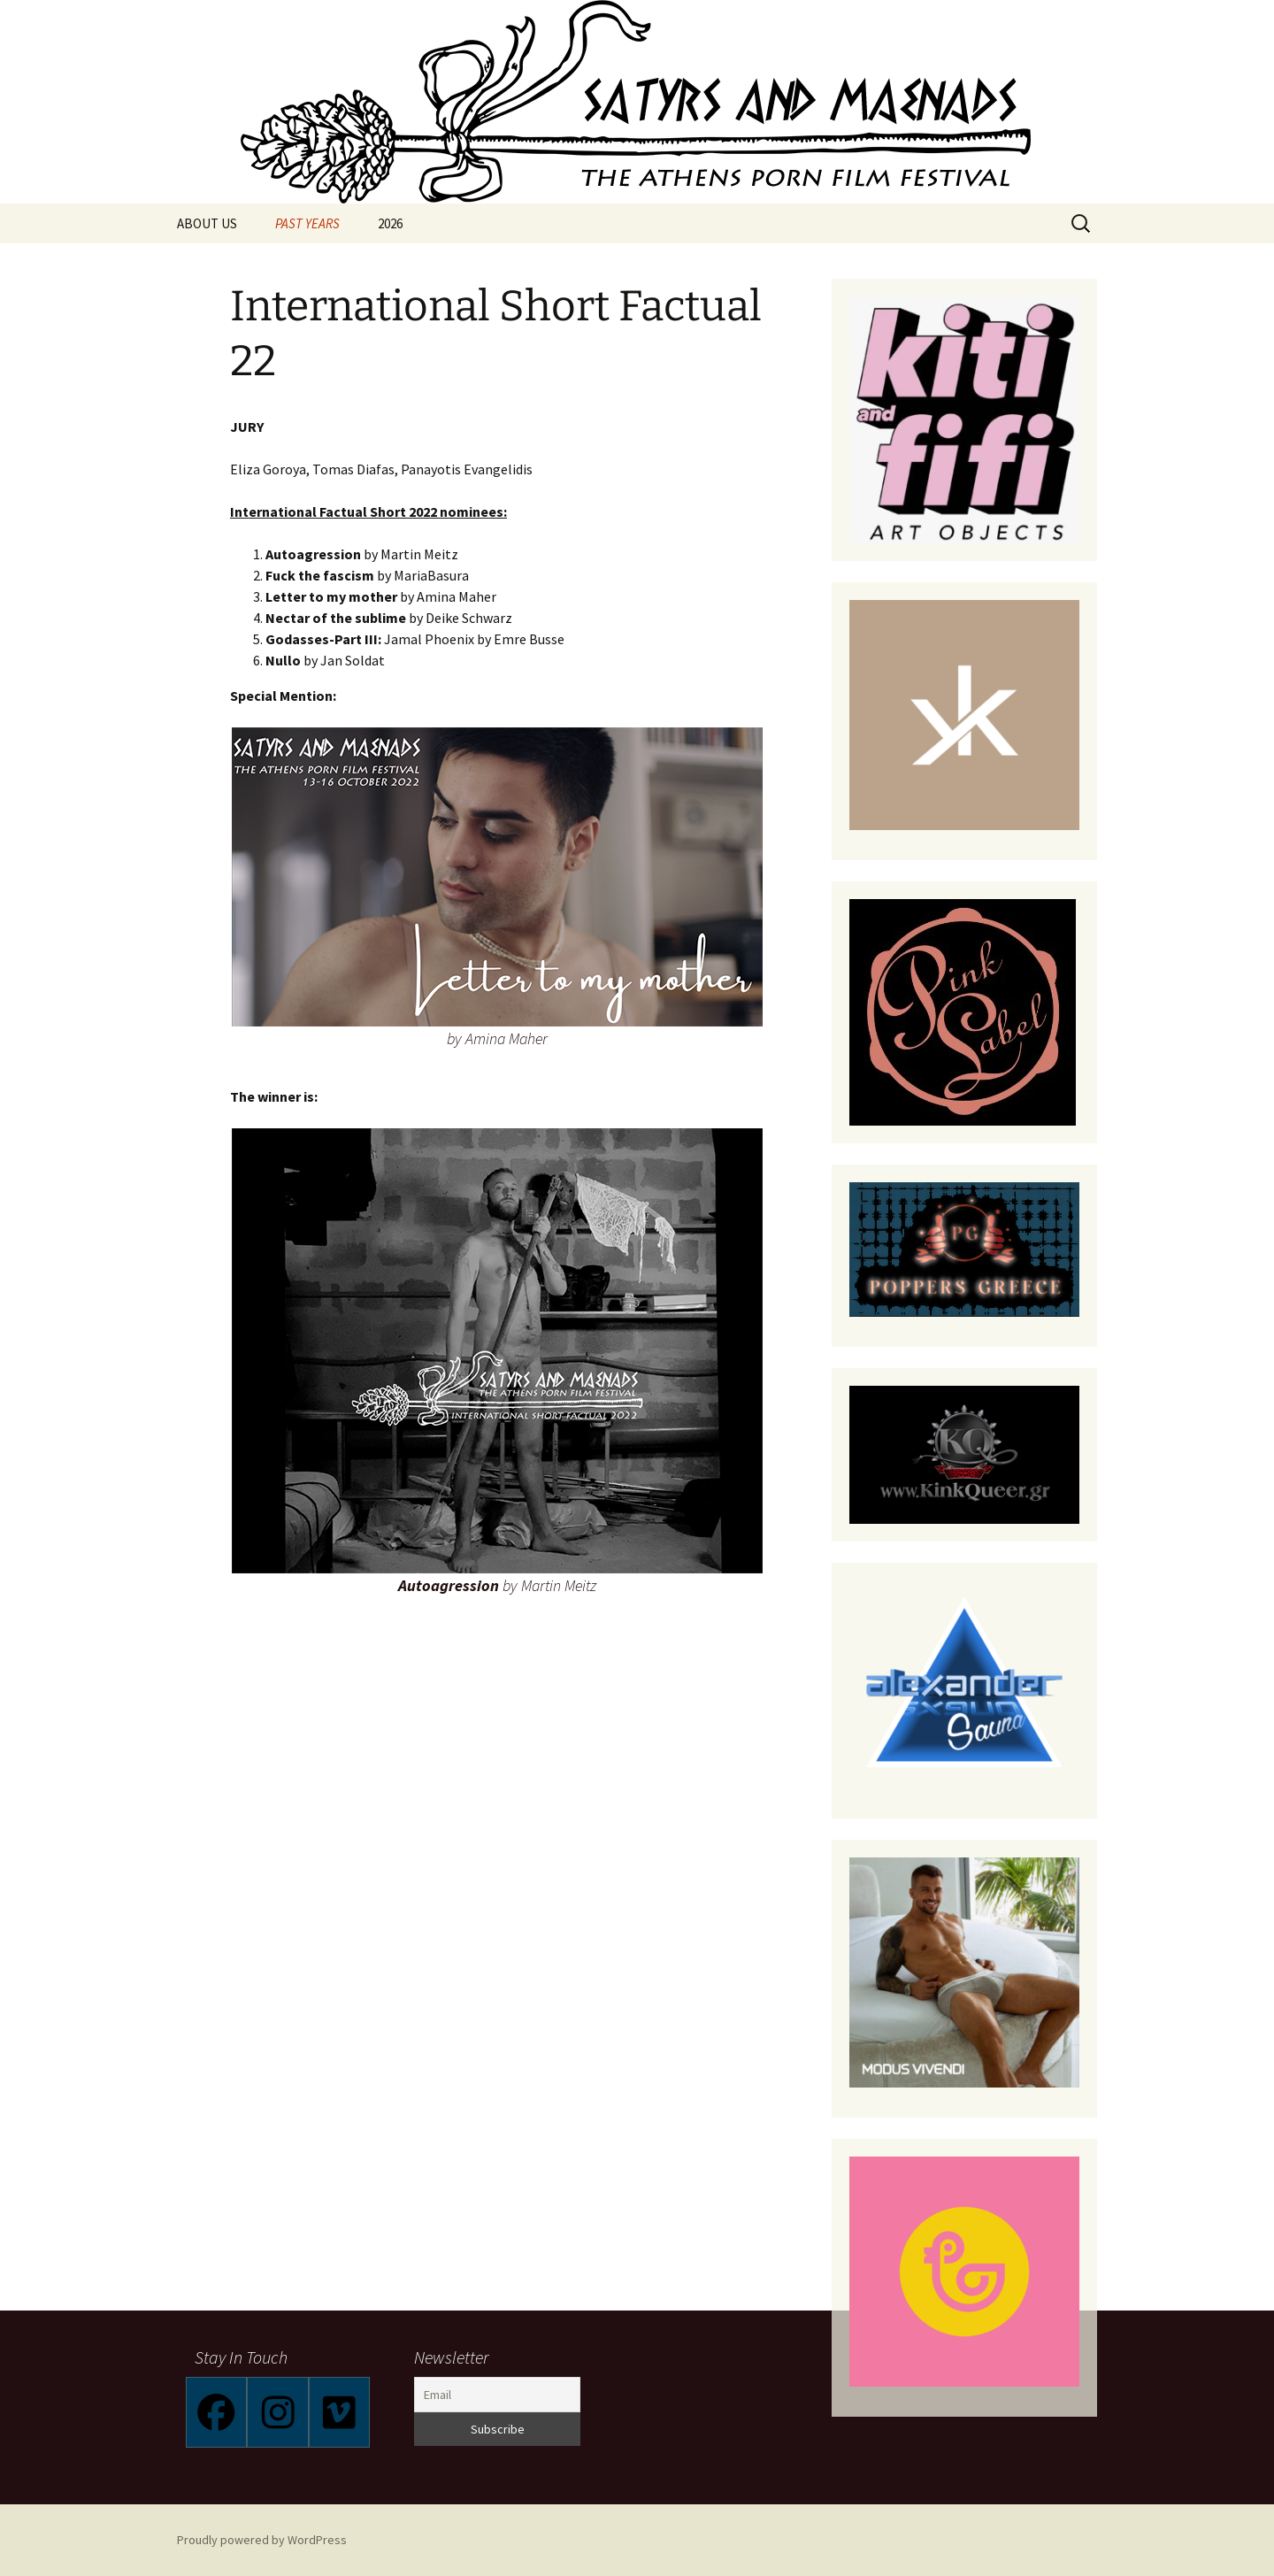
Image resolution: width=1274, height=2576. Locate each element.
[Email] (497, 2394)
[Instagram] (277, 2412)
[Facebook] (216, 2412)
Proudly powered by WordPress (262, 2540)
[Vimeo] (339, 2412)
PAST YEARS (307, 223)
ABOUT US (207, 223)
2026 (390, 223)
